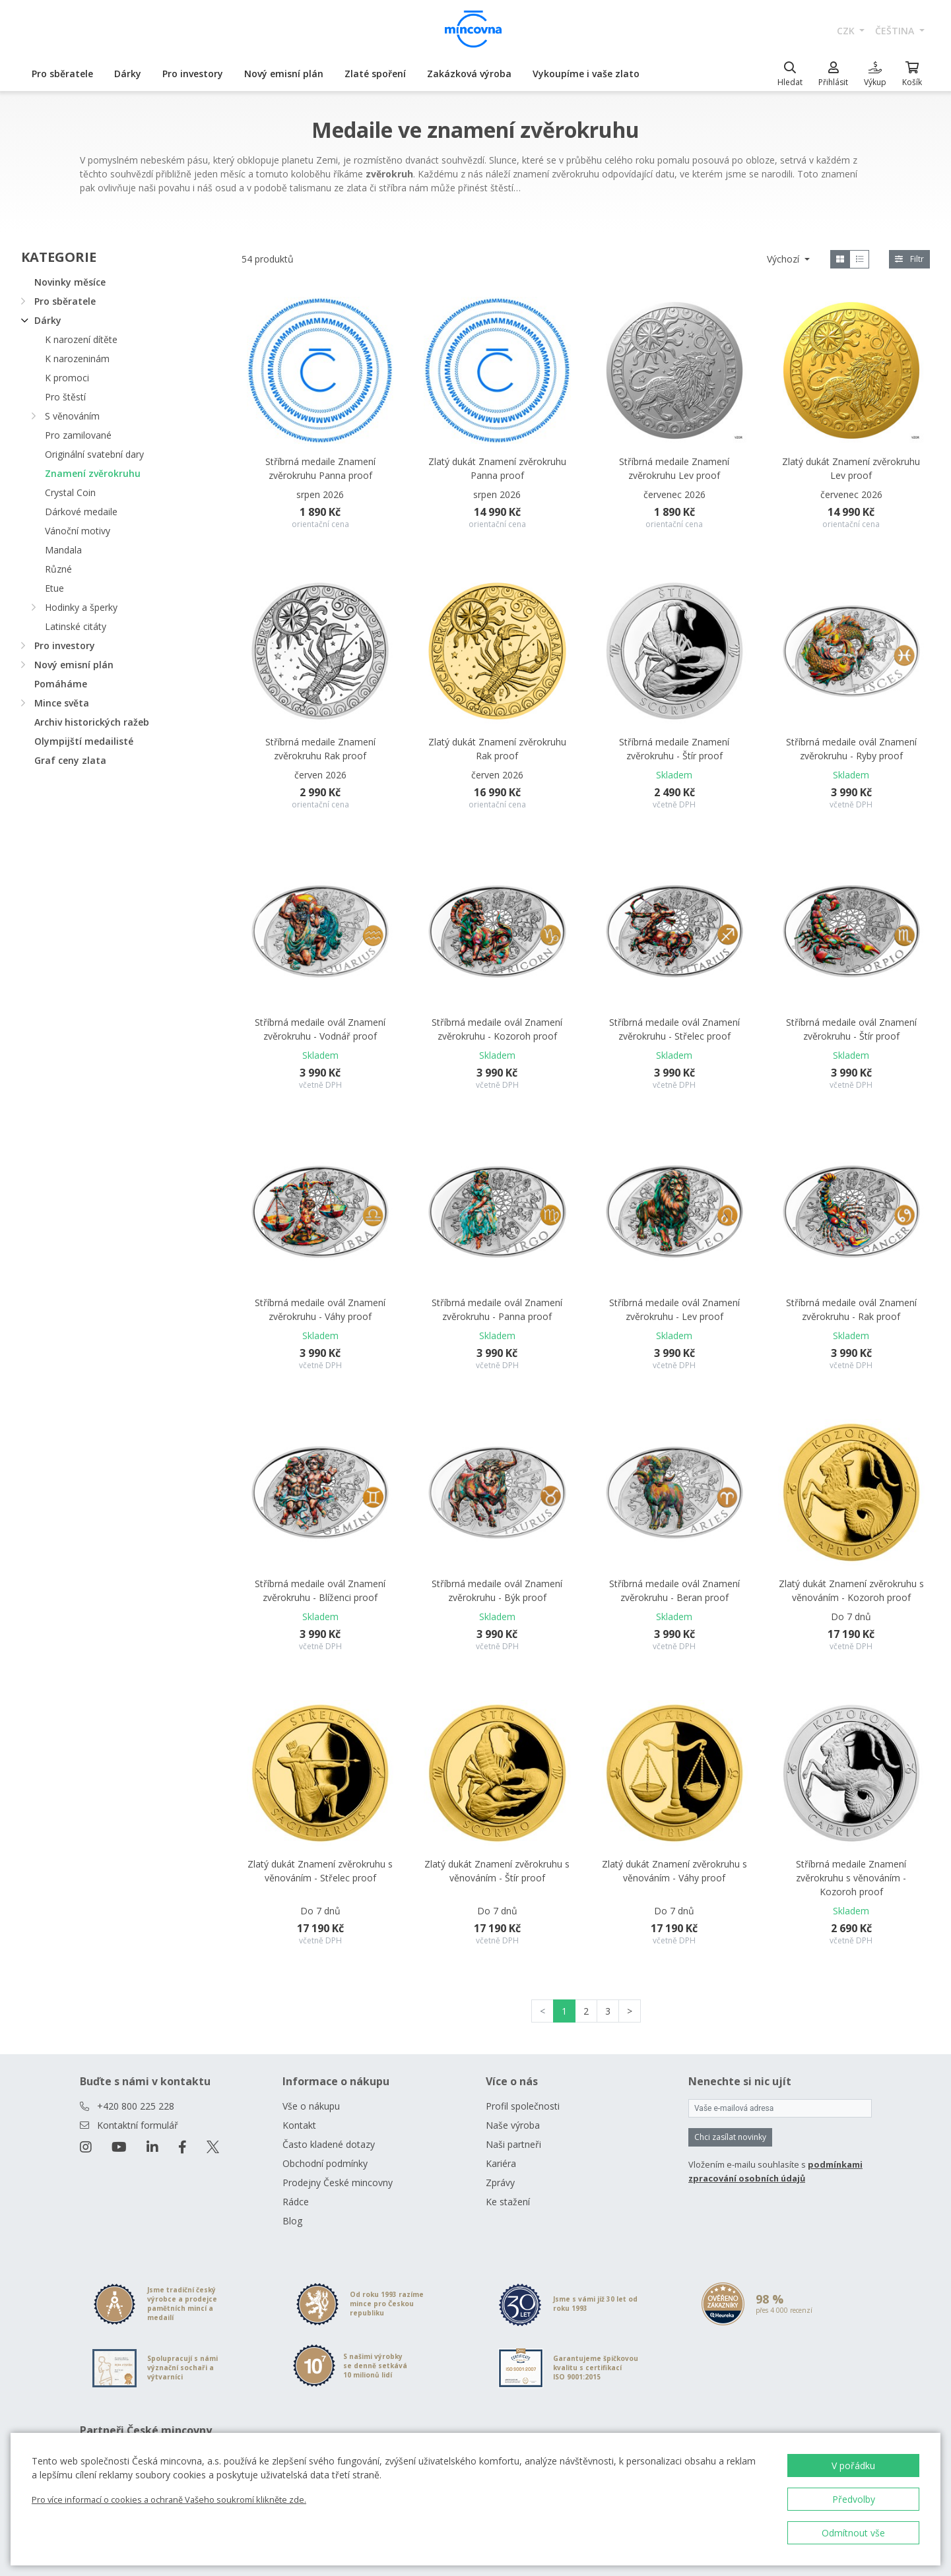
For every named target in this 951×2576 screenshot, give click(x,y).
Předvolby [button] (853, 2499)
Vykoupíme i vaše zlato (586, 73)
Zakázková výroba (469, 73)
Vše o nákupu (311, 2106)
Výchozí (784, 259)
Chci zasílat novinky (730, 2137)
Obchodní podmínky (325, 2163)
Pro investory (192, 73)
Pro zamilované (78, 435)
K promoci (67, 377)
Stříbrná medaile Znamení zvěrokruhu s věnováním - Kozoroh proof (851, 1878)
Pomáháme (60, 683)
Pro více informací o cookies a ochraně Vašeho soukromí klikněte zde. (169, 2499)
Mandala (63, 550)
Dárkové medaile (81, 511)
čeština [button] (896, 30)
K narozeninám (77, 358)
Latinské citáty (75, 626)
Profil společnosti (523, 2106)
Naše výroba (513, 2125)
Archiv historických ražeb (91, 722)
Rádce (295, 2201)
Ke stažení (508, 2201)
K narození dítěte (81, 339)
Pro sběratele (62, 73)
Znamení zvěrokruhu (93, 473)
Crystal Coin (70, 492)
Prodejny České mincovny (337, 2182)
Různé (58, 569)
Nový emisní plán (283, 73)
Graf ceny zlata (70, 760)
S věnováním (72, 416)
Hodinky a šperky (81, 607)
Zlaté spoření (375, 73)
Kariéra (501, 2163)
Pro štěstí (65, 397)
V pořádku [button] (853, 2465)
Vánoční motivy (77, 530)
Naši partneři (513, 2144)
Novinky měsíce (70, 282)
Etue (54, 588)
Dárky (127, 73)
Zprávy (500, 2182)
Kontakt (299, 2125)
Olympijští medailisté (83, 741)
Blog (292, 2221)
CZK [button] (847, 30)
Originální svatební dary (94, 454)
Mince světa (61, 703)
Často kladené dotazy (328, 2144)
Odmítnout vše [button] (853, 2533)
